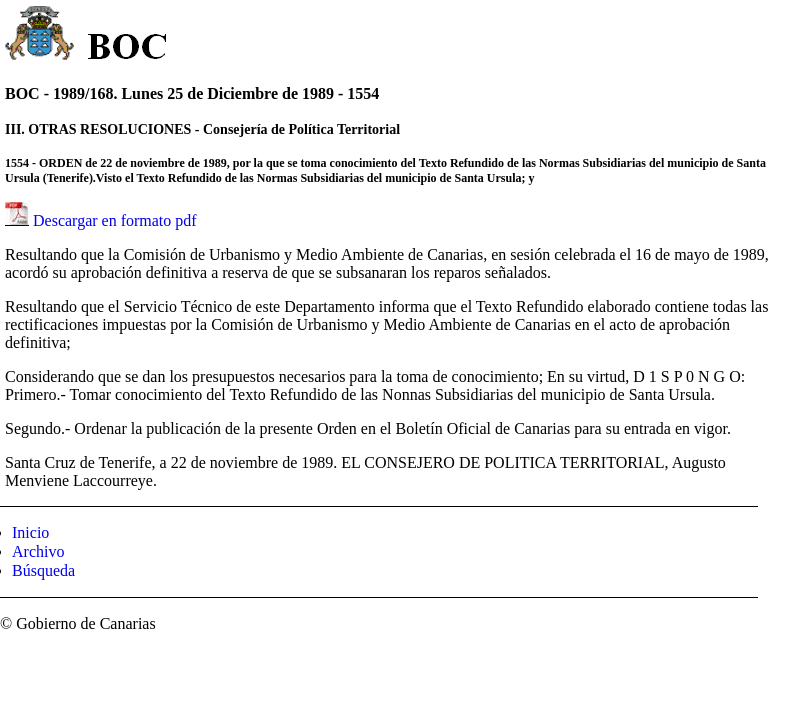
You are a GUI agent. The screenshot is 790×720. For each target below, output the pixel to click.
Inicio (30, 532)
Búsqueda (43, 570)
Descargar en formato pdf (115, 220)
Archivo (38, 551)
